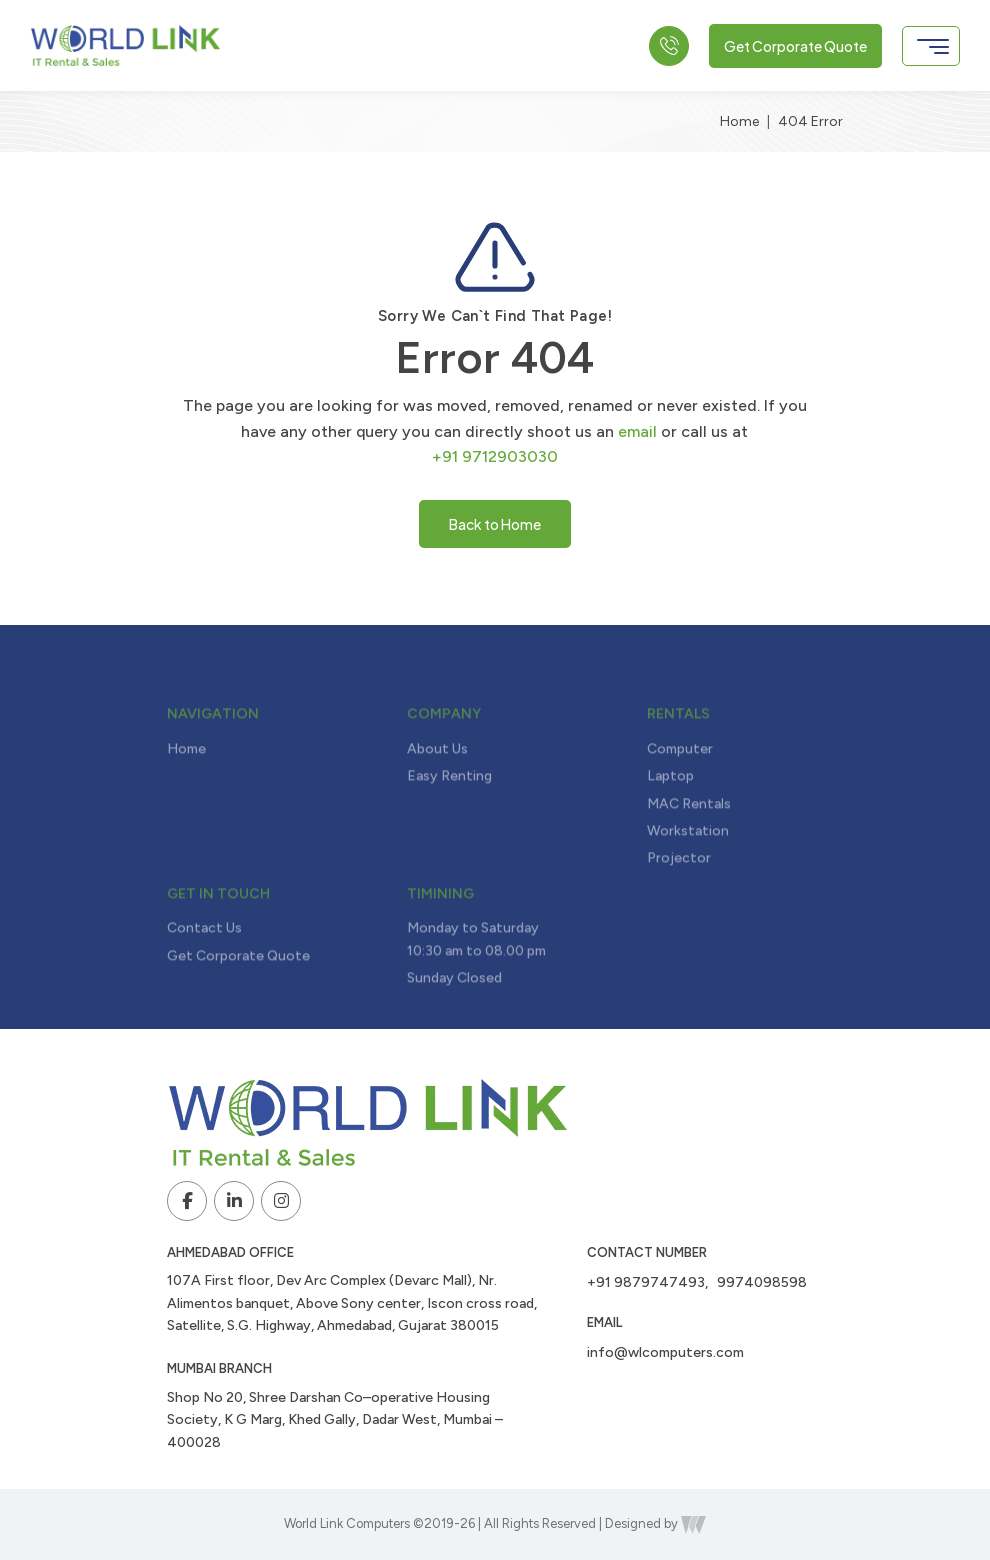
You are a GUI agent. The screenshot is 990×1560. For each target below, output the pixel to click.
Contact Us (204, 971)
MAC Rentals (689, 846)
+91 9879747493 (646, 1282)
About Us (437, 792)
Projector (679, 901)
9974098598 (762, 1282)
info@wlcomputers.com (665, 1352)
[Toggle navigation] (931, 46)
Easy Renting (449, 819)
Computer (680, 792)
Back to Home (495, 524)
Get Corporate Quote (795, 46)
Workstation (688, 874)
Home (739, 121)
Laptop (670, 819)
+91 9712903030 (495, 456)
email (637, 431)
